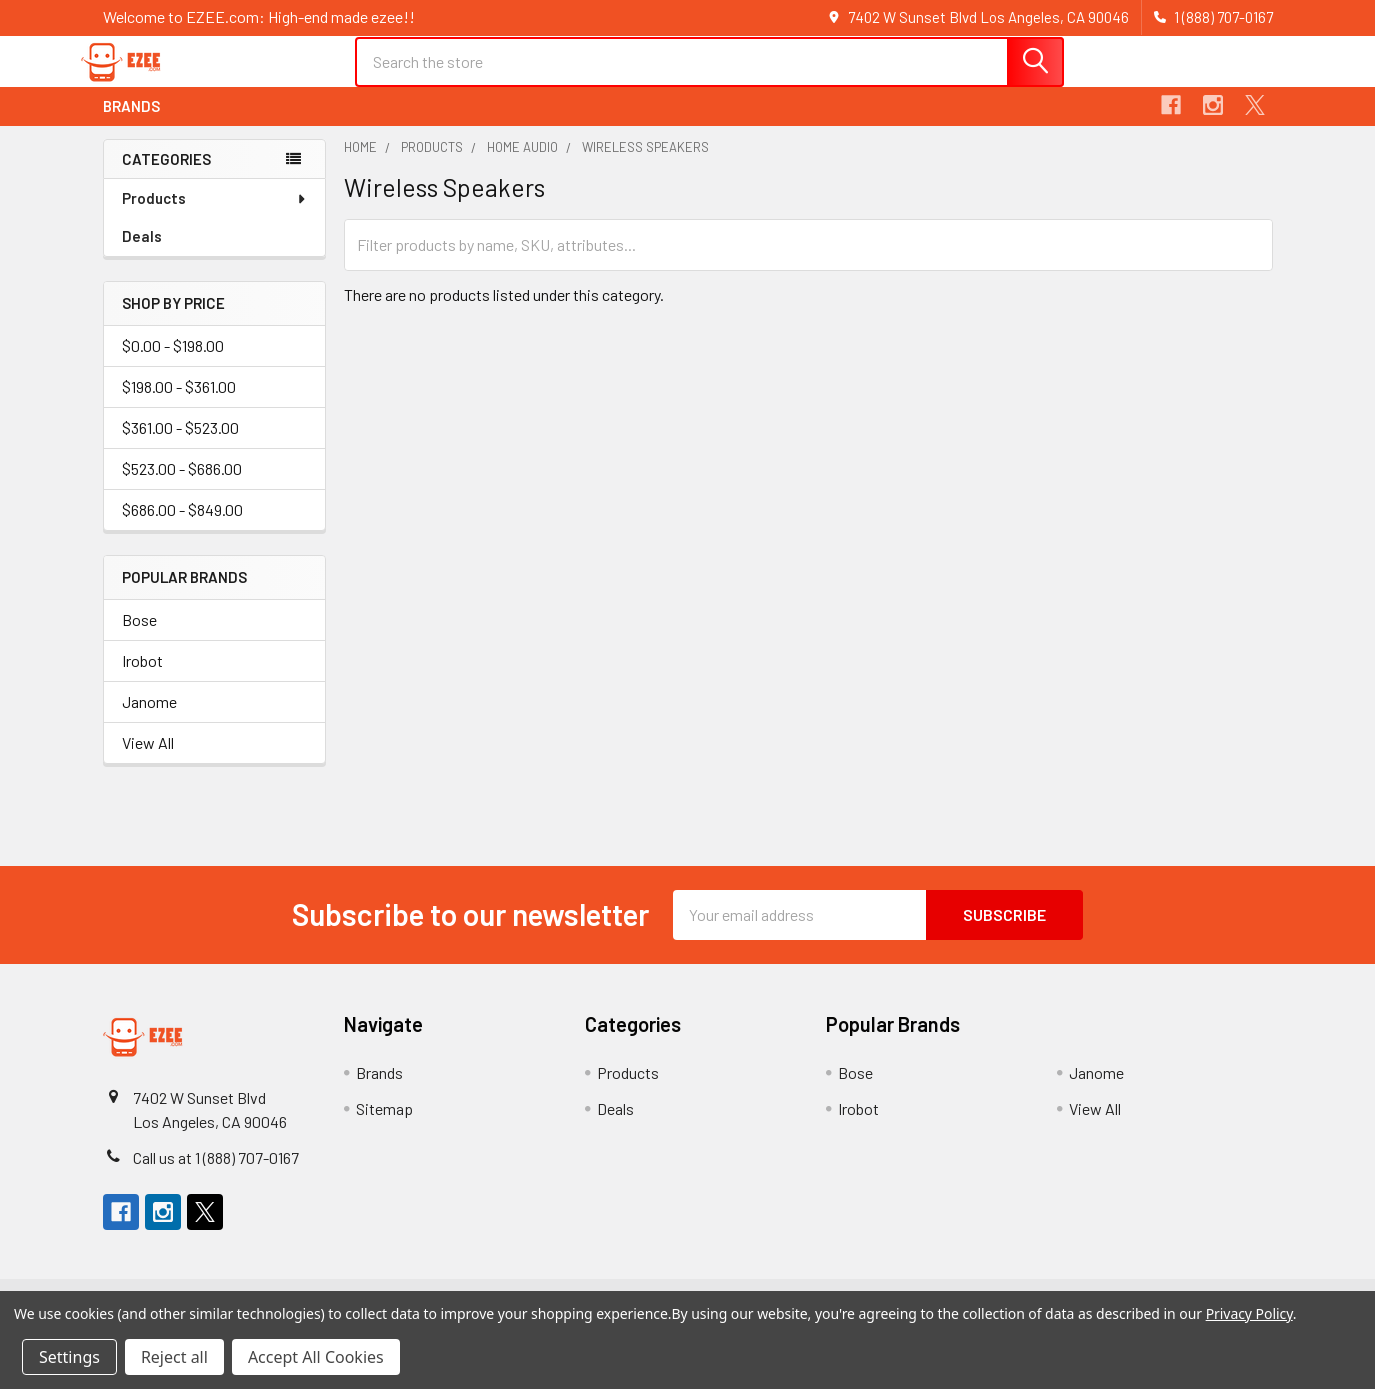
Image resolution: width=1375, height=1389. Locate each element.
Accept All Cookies (316, 1357)
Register (1150, 82)
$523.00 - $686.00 (182, 485)
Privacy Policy (1249, 1313)
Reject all (174, 1357)
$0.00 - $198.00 (173, 362)
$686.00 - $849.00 (182, 526)
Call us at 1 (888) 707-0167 (216, 1173)
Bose (139, 635)
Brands (131, 123)
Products (215, 215)
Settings (69, 1357)
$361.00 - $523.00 (180, 444)
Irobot (142, 676)
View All (148, 758)
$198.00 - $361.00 (179, 403)
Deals (142, 253)
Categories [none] (166, 175)
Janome (149, 717)
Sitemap (384, 1124)
